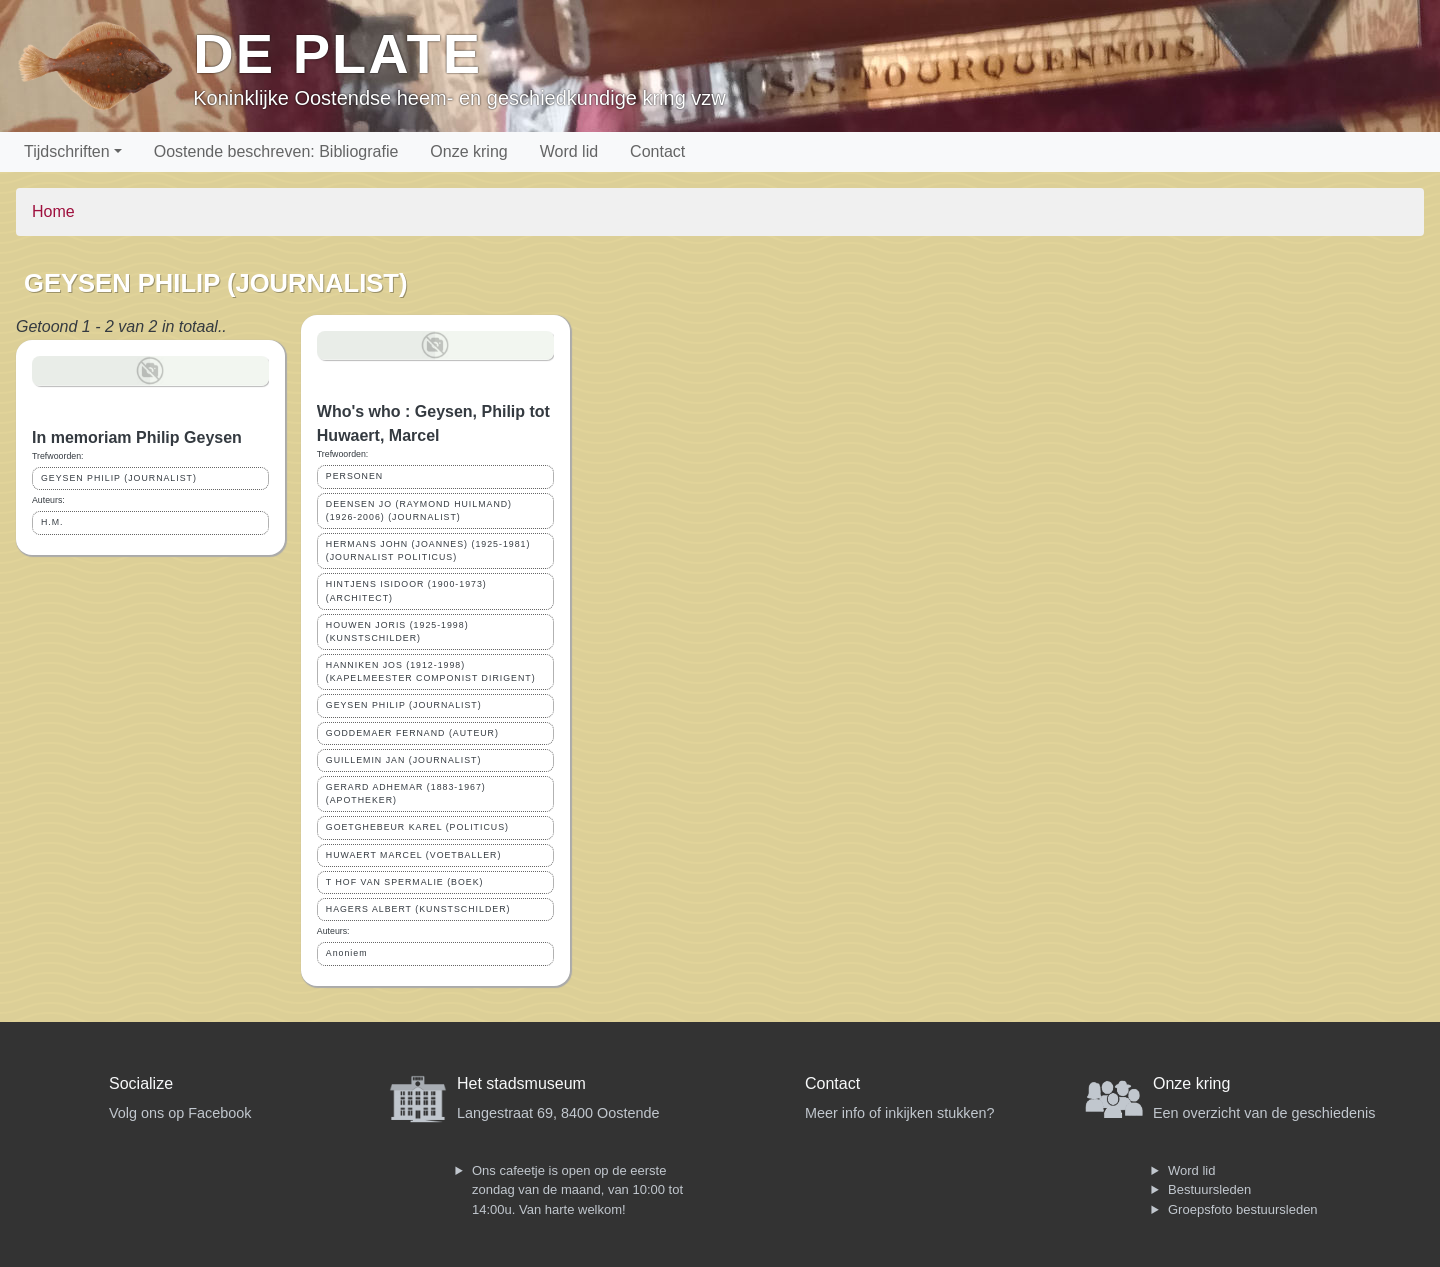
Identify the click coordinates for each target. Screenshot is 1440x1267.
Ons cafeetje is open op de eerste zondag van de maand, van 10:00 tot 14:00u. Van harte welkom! (577, 1190)
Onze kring (468, 151)
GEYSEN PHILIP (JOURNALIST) (119, 478)
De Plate (337, 53)
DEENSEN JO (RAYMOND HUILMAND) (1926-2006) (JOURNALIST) (419, 510)
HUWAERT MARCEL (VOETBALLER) (414, 855)
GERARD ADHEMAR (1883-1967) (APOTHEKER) (406, 793)
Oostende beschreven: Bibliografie (276, 151)
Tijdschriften (67, 151)
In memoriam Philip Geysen (137, 437)
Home (53, 211)
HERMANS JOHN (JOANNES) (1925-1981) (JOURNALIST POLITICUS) (428, 550)
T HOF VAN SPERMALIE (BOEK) (405, 882)
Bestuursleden (1209, 1189)
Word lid (569, 151)
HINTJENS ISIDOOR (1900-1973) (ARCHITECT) (406, 590)
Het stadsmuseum (521, 1083)
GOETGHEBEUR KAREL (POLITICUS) (417, 827)
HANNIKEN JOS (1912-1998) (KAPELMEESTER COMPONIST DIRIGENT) (431, 671)
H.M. (52, 522)
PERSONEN (354, 476)
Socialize (141, 1083)
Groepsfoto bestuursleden (1243, 1209)
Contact (657, 151)
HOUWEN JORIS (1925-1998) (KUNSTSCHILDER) (397, 631)
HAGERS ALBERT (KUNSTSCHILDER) (418, 909)
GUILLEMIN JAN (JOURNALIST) (404, 760)
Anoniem (347, 953)
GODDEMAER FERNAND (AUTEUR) (412, 733)
